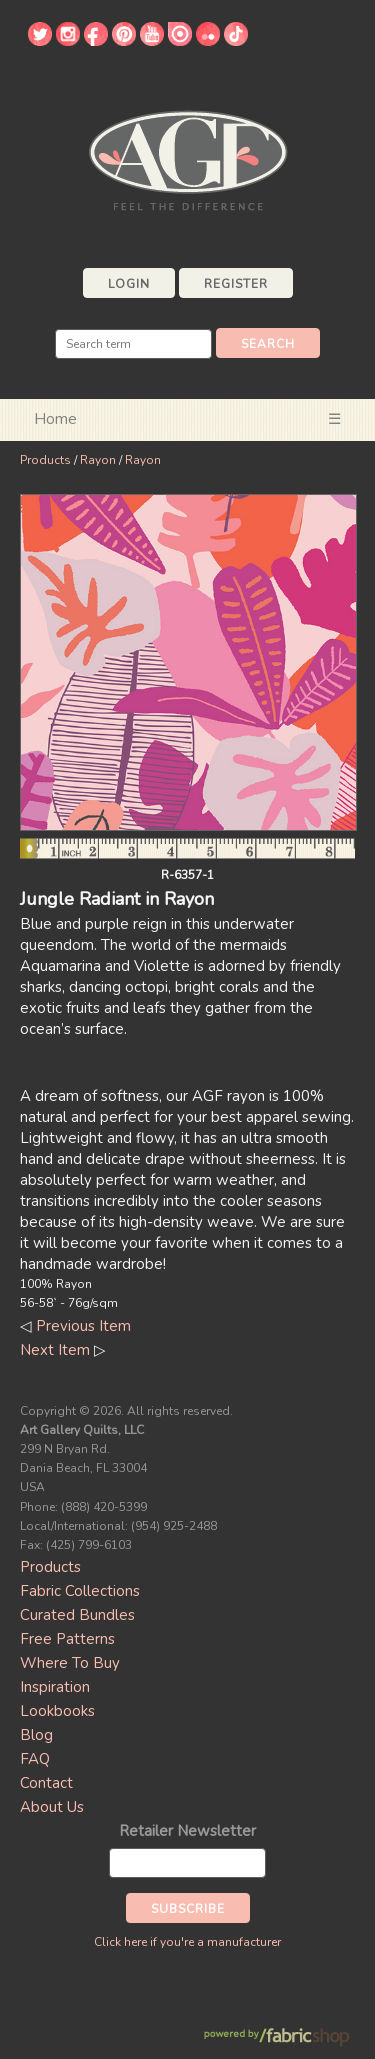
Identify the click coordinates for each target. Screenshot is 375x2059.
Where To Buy (70, 1663)
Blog (36, 1735)
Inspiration (55, 1687)
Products (45, 460)
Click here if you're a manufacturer (187, 1942)
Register (236, 284)
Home (55, 419)
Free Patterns (67, 1639)
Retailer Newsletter (187, 1831)
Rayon (98, 460)
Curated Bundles (77, 1615)
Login (129, 284)
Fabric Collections (80, 1591)
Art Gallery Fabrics (188, 158)
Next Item (55, 1350)
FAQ (35, 1759)
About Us (52, 1807)
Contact (46, 1783)
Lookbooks (57, 1711)
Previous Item (83, 1326)
